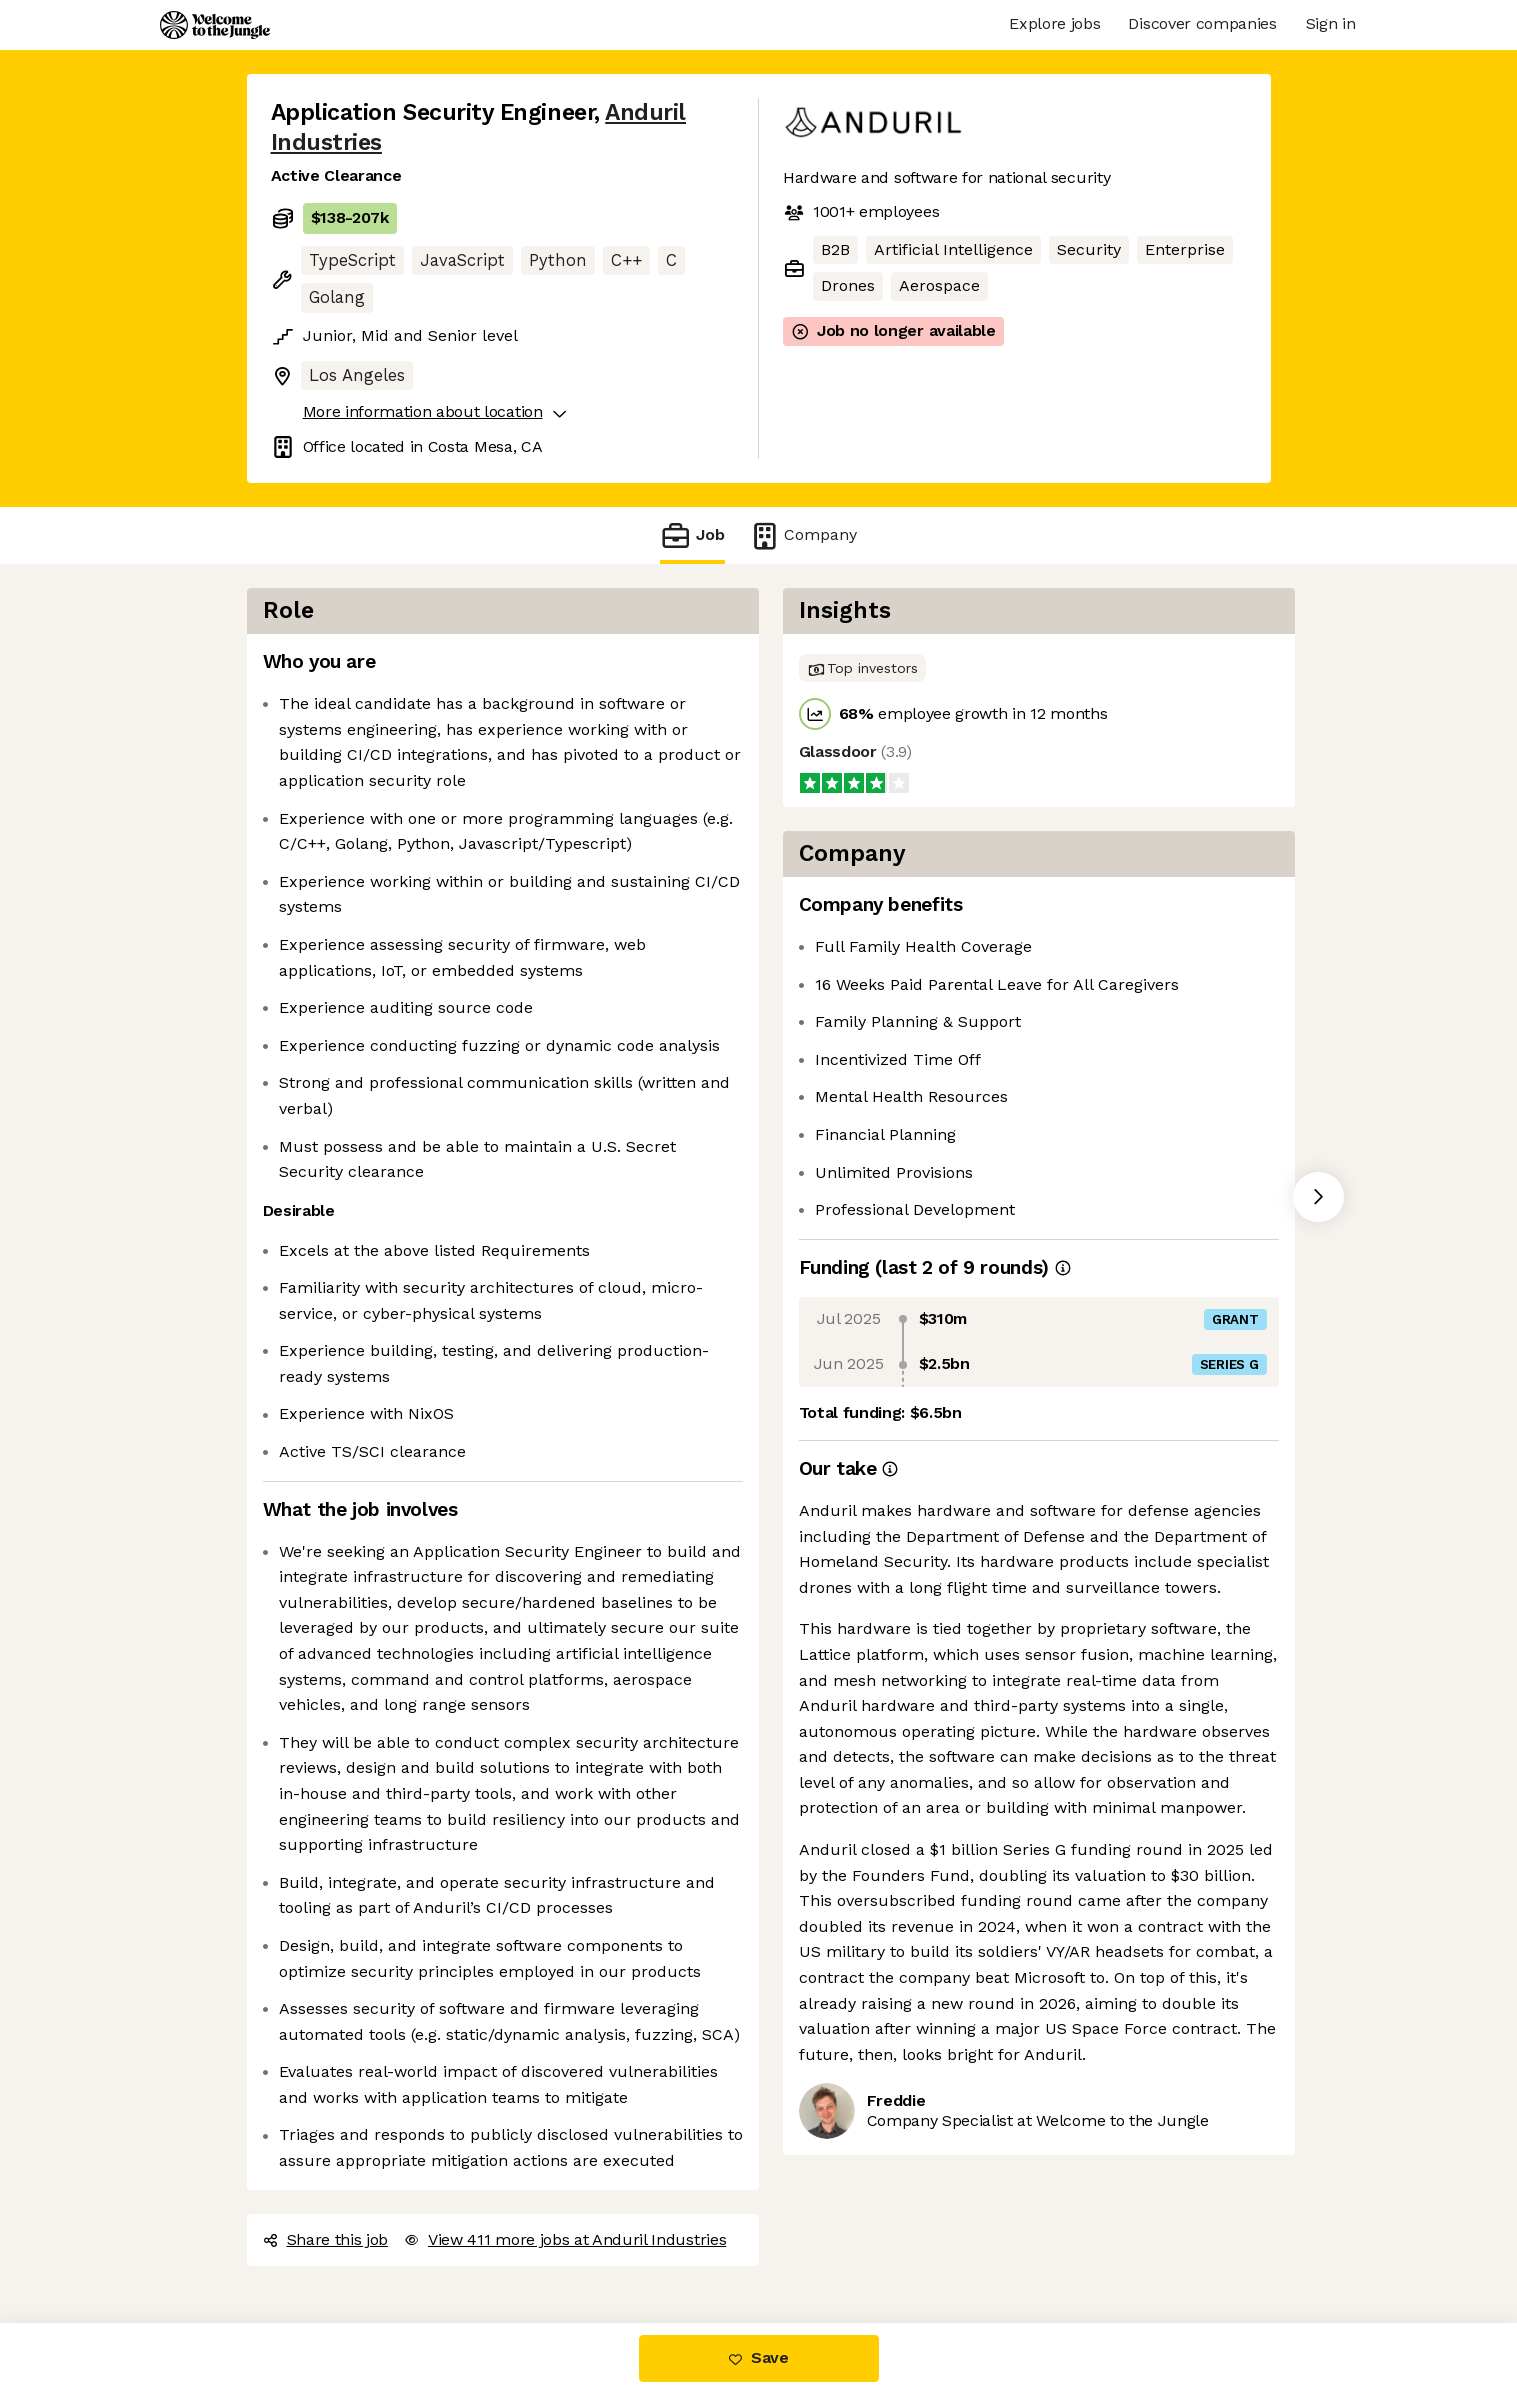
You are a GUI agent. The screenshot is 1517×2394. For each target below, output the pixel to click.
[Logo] (215, 25)
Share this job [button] (326, 2239)
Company (803, 535)
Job (692, 535)
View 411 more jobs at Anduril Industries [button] (565, 2239)
